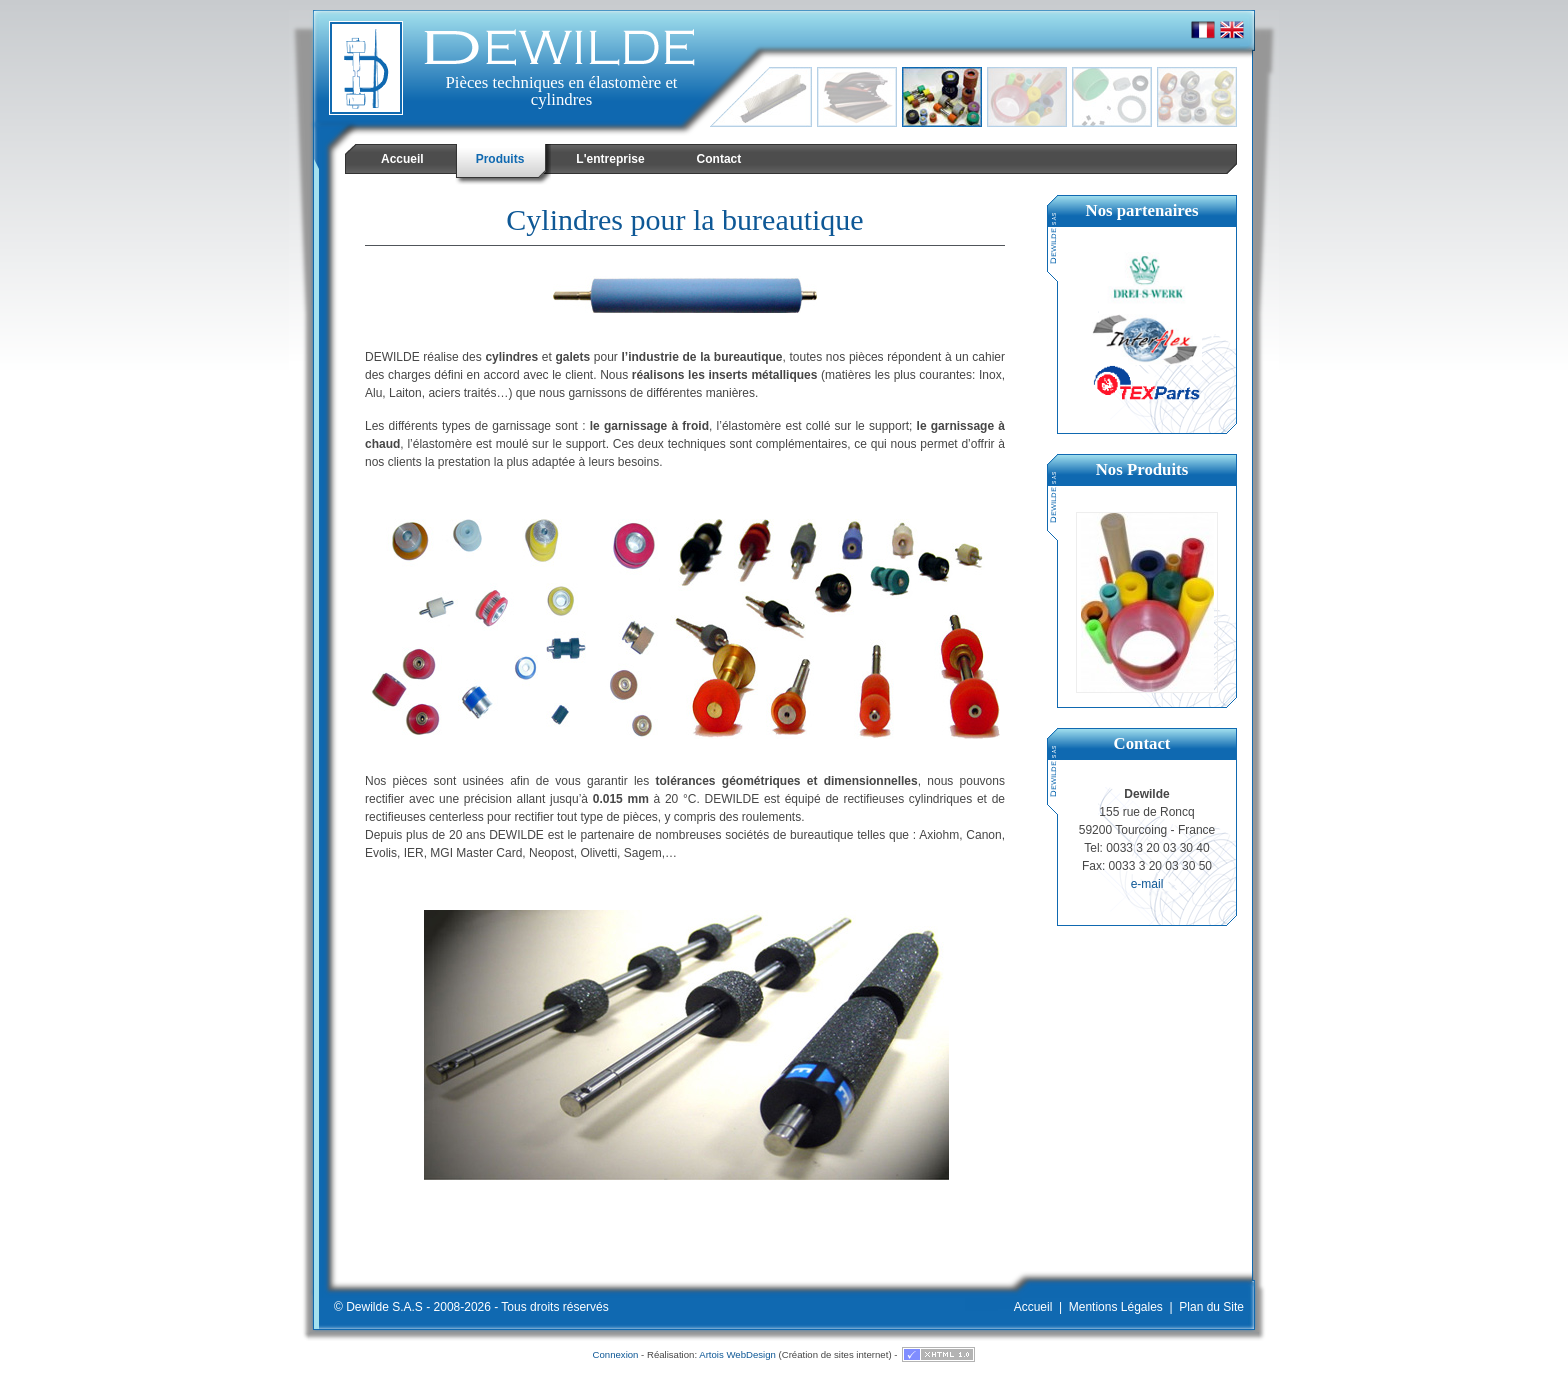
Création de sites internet (835, 1354)
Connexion (616, 1354)
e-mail (1147, 884)
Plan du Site (1211, 1307)
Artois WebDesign (737, 1354)
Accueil (1033, 1307)
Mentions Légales (1116, 1307)
